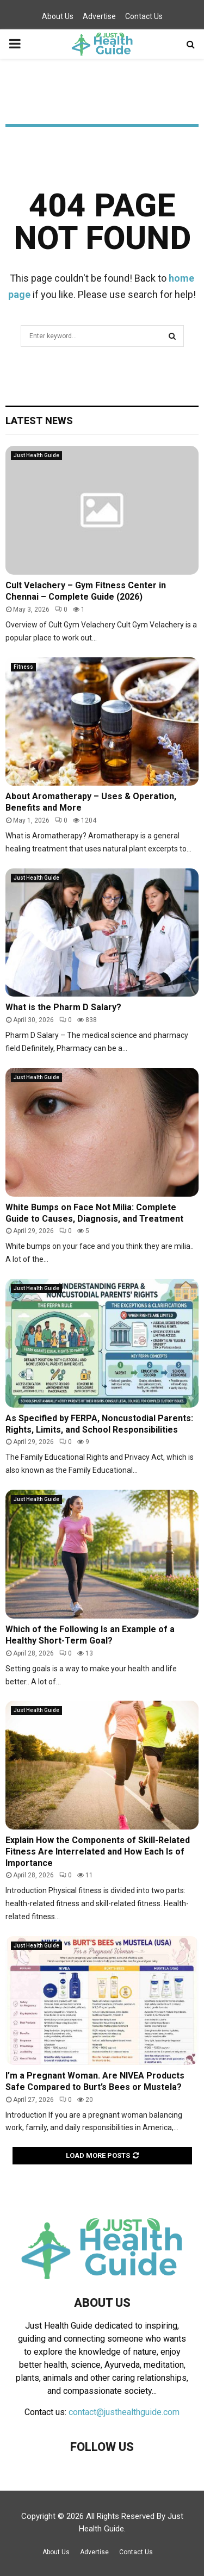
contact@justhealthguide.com (124, 2412)
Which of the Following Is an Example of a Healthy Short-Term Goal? (90, 1635)
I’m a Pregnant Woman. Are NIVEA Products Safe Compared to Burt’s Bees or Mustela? (94, 2081)
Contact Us (144, 16)
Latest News (39, 420)
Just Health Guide (36, 455)
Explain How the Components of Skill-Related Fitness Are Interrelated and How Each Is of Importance (97, 1851)
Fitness (23, 667)
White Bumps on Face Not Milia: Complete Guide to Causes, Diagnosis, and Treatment (94, 1213)
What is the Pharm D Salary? (63, 1007)
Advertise (99, 16)
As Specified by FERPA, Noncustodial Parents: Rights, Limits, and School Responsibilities (99, 1424)
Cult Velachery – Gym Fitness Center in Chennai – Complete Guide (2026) (85, 591)
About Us (57, 16)
